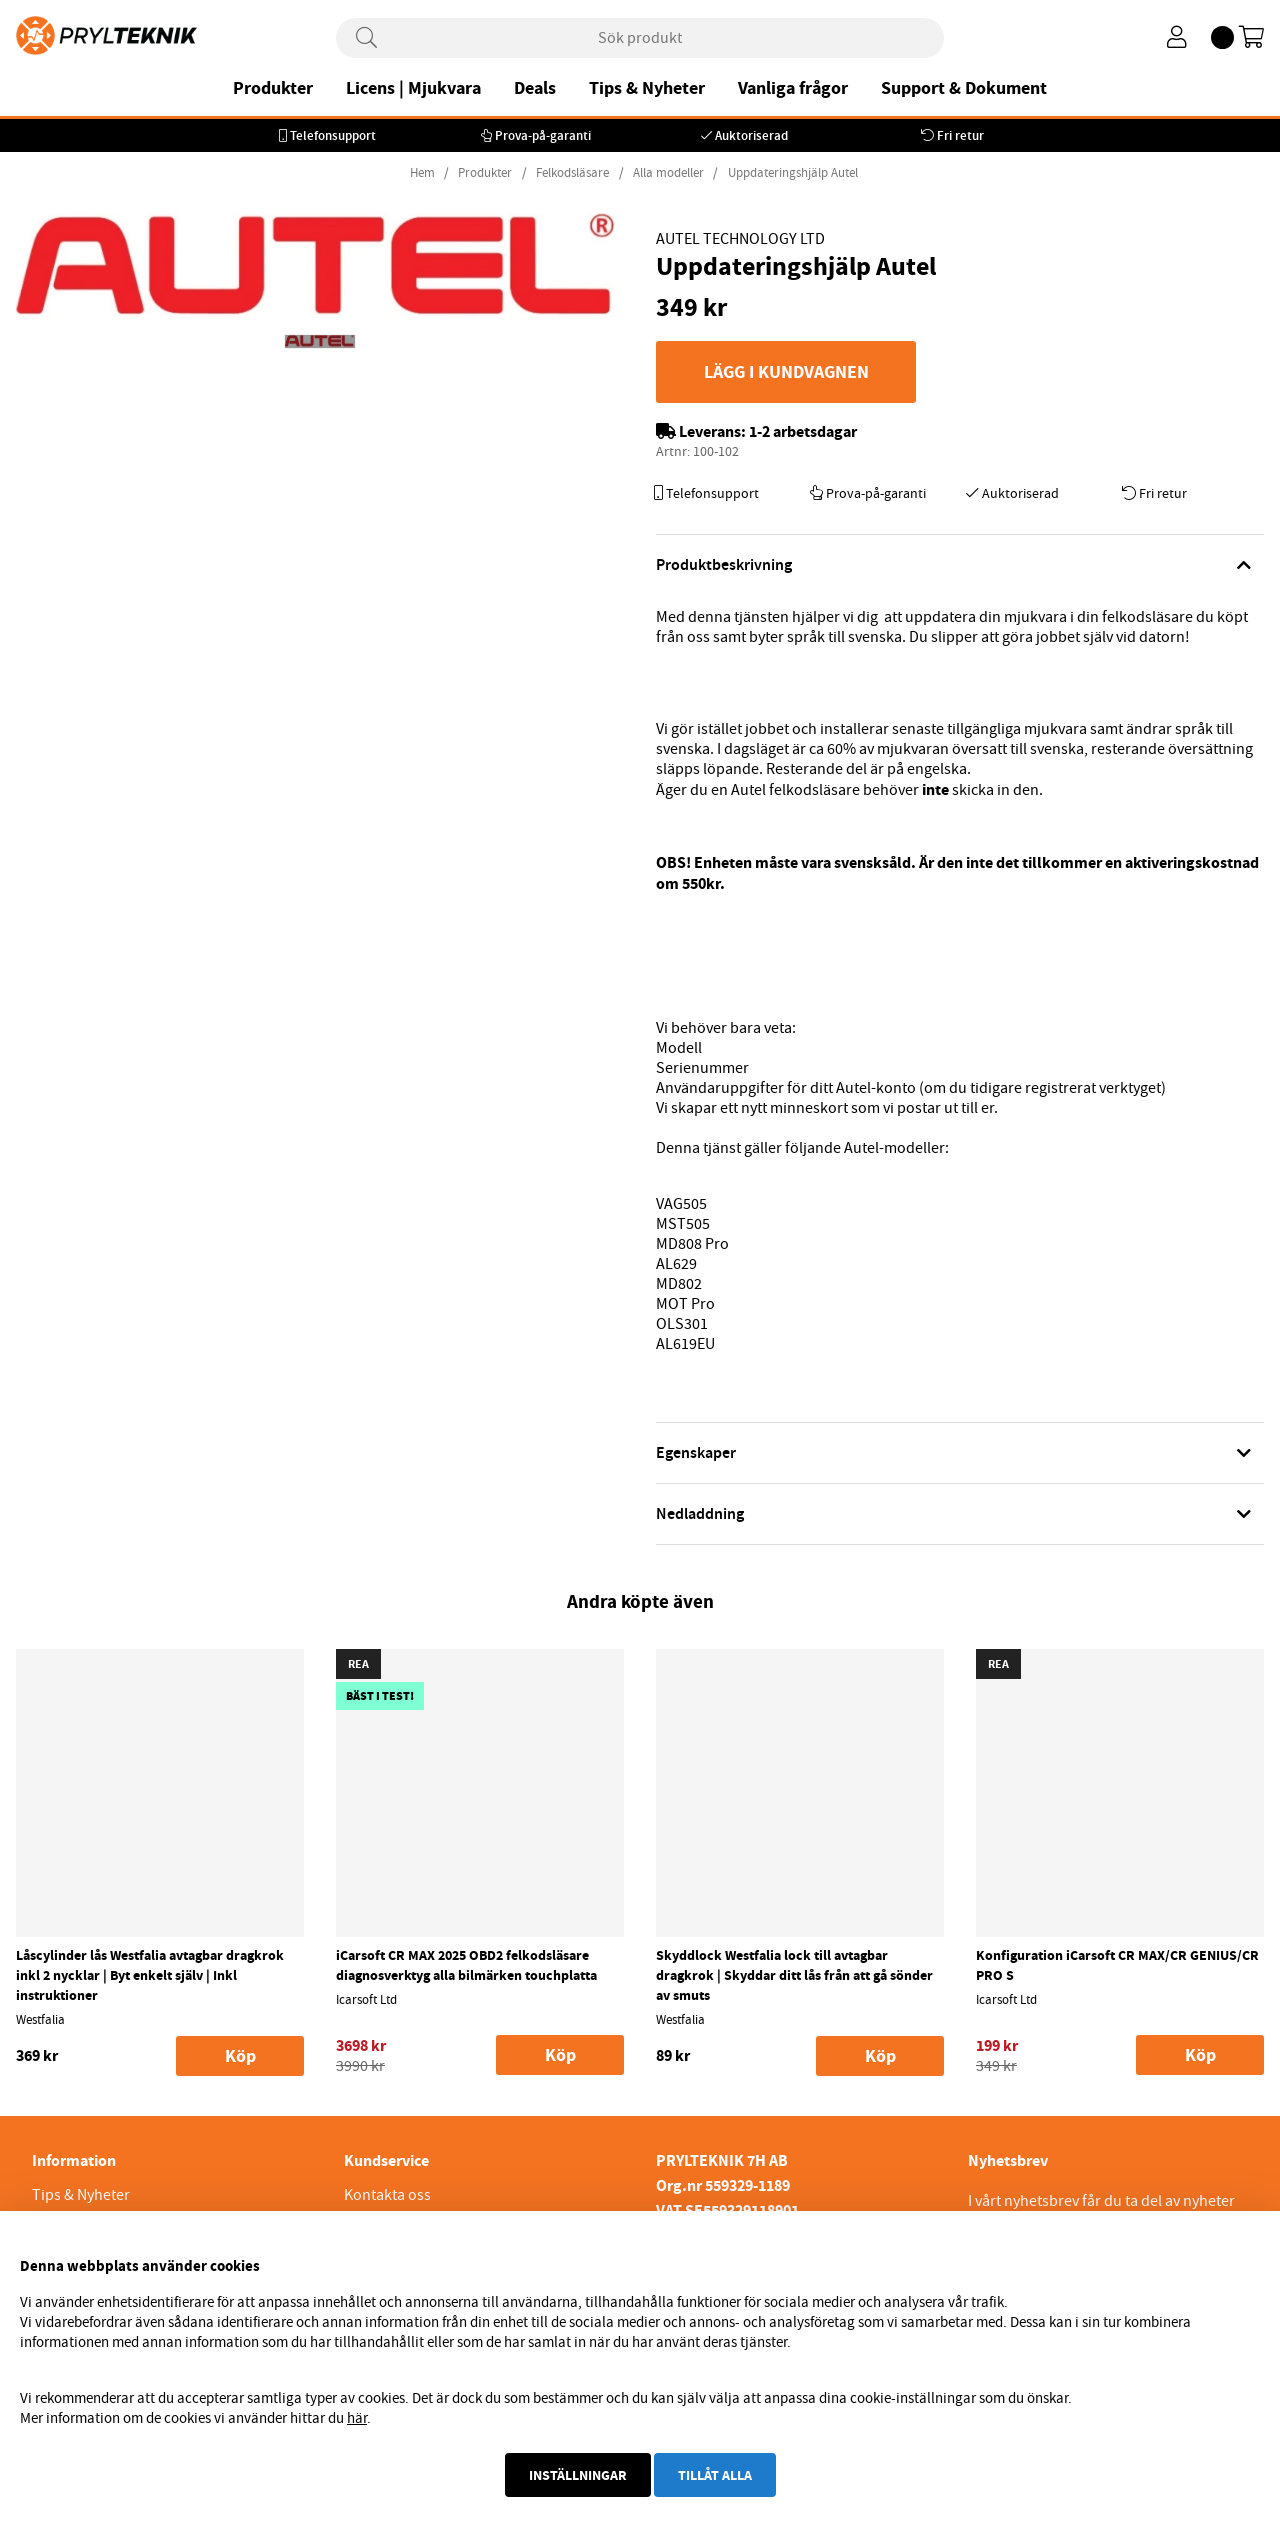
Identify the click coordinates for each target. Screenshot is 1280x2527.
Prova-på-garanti (543, 135)
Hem (422, 173)
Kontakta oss (387, 2195)
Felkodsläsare (572, 173)
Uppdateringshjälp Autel (793, 173)
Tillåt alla (715, 2475)
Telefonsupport (333, 135)
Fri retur (960, 135)
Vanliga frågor (793, 88)
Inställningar (578, 2475)
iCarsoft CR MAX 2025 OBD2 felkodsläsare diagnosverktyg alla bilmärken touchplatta (466, 1965)
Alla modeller (668, 173)
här (357, 2418)
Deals (535, 88)
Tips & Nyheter (647, 88)
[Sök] (640, 38)
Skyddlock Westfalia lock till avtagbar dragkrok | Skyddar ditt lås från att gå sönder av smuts (794, 1975)
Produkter (273, 88)
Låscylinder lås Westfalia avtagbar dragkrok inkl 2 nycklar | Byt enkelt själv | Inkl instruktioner (150, 1975)
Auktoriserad (751, 135)
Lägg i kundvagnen (786, 372)
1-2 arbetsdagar (803, 431)
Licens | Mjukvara (413, 88)
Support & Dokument (964, 88)
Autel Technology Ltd (740, 239)
